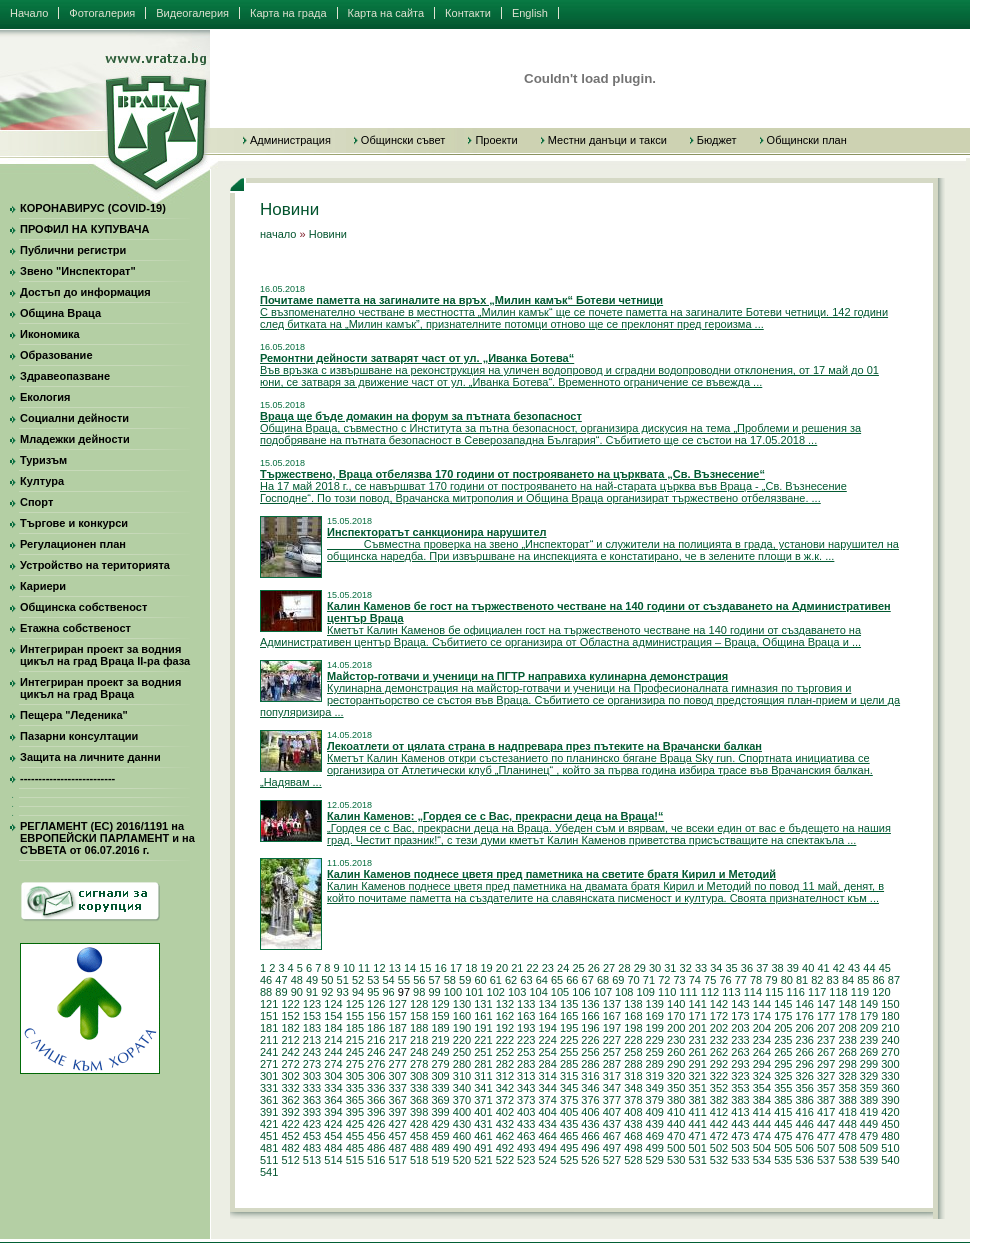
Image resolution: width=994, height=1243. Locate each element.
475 (783, 1136)
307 (398, 1076)
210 (890, 1028)
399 (440, 1112)
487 (398, 1148)
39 (793, 968)
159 (440, 1016)
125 (355, 1004)
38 (777, 968)
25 (578, 968)
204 (762, 1028)
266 (805, 1052)
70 (634, 980)
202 (719, 1028)
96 (389, 992)
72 (664, 980)
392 (290, 1112)
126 (376, 1004)
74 (695, 980)
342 (505, 1088)
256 (590, 1052)
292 (719, 1064)
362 (290, 1100)
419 (869, 1112)
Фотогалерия (102, 13)
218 (419, 1040)
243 (312, 1052)
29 (640, 968)
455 (355, 1136)
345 (569, 1088)
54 (389, 980)
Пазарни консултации (79, 736)
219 (440, 1040)
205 (783, 1028)
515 (355, 1160)
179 (869, 1016)
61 (496, 980)
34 (716, 968)
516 (376, 1160)
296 (805, 1064)
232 (719, 1040)
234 (762, 1040)
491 (483, 1148)
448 (847, 1124)
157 (398, 1016)
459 (440, 1136)
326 (805, 1076)
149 (869, 1004)
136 (590, 1004)
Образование (56, 355)
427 (398, 1124)
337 (398, 1088)
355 (783, 1088)
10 (349, 968)
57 (434, 980)
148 (847, 1004)
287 (612, 1064)
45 (885, 968)
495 (569, 1148)
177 (826, 1016)
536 (805, 1160)
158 (419, 1016)
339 (440, 1088)
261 (697, 1052)
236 (805, 1040)
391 (269, 1112)
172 (719, 1016)
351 (697, 1088)
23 (548, 968)
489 (440, 1148)
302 (290, 1076)
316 (590, 1076)
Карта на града (288, 13)
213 (312, 1040)
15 (425, 968)
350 (676, 1088)
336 (376, 1088)
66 (572, 980)
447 (826, 1124)
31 (670, 968)
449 (869, 1124)
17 (456, 968)
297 (826, 1064)
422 (290, 1124)
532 (719, 1160)
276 (376, 1064)
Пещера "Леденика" (74, 715)
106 (581, 992)
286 (590, 1064)
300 (890, 1064)
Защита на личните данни (90, 757)
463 (526, 1136)
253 (526, 1052)
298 (847, 1064)
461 (483, 1136)
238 (847, 1040)
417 (826, 1112)
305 (355, 1076)
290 (676, 1064)
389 (869, 1100)
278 (419, 1064)
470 (676, 1136)
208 (847, 1028)
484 (333, 1148)
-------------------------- (67, 778)
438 (633, 1124)
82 (817, 980)
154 (333, 1016)
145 (783, 1004)
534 (762, 1160)
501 (697, 1148)
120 (881, 992)
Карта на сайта (386, 13)
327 (826, 1076)
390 (890, 1100)
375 (569, 1100)
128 (419, 1004)
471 (697, 1136)
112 (710, 992)
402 (505, 1112)
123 (312, 1004)
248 (419, 1052)
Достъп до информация (85, 292)
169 (655, 1016)
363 (312, 1100)
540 (890, 1160)
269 (869, 1052)
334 (333, 1088)
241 (269, 1052)
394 (333, 1112)
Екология (45, 397)
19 (487, 968)
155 (355, 1016)
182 (290, 1028)
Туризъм (43, 460)
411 (697, 1112)
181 (269, 1028)
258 (633, 1052)
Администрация (290, 140)
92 (327, 992)
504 (762, 1148)
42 (839, 968)
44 (869, 968)
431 (483, 1124)
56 (419, 980)
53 (373, 980)
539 (869, 1160)
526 (590, 1160)
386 (805, 1100)
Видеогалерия (192, 13)
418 (847, 1112)
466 (590, 1136)
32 (686, 968)
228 (633, 1040)
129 (440, 1004)
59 (465, 980)
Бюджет (717, 140)
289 (655, 1064)
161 (483, 1016)
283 (526, 1064)
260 (676, 1052)
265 (783, 1052)
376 (590, 1100)
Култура (42, 481)
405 (569, 1112)
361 (269, 1100)
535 (783, 1160)
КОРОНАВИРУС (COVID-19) (93, 208)
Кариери (43, 586)
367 (398, 1100)
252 (505, 1052)
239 (869, 1040)
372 (505, 1100)
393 (312, 1112)
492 (505, 1148)
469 (655, 1136)
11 (364, 968)
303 (312, 1076)
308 (419, 1076)
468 (633, 1136)
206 (805, 1028)
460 (462, 1136)
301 (269, 1076)
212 (290, 1040)
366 (376, 1100)
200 (676, 1028)
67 (588, 980)
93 (343, 992)
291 (697, 1064)
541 (269, 1172)
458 (419, 1136)
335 (355, 1088)
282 (505, 1064)
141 (697, 1004)
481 (269, 1148)
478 (847, 1136)
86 (879, 980)
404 (547, 1112)
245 (355, 1052)
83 (833, 980)
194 (547, 1028)
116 (795, 992)
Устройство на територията (95, 565)
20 (502, 968)
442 (719, 1124)
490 (462, 1148)
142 (719, 1004)
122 (290, 1004)
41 (823, 968)
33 (701, 968)
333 (312, 1088)
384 (762, 1100)
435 (569, 1124)
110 (667, 992)
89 (281, 992)
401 (483, 1112)
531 (697, 1160)
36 (747, 968)
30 (655, 968)
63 (526, 980)
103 (517, 992)
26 (594, 968)
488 (419, 1148)
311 (483, 1076)
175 (783, 1016)
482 (290, 1148)
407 (612, 1112)
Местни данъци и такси (607, 140)
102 (496, 992)
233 (740, 1040)
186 (376, 1028)
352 (719, 1088)
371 (483, 1100)
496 (590, 1148)
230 (676, 1040)
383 (740, 1100)
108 (624, 992)
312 (505, 1076)
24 (563, 968)
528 (633, 1160)
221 (483, 1040)
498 (633, 1148)
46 (266, 980)
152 (290, 1016)
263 (740, 1052)
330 (890, 1076)
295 (783, 1064)
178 (847, 1016)
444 (762, 1124)
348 (633, 1088)
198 (633, 1028)
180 (890, 1016)
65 (557, 980)
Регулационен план (73, 544)
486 (376, 1148)
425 (355, 1124)
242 (290, 1052)
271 (269, 1064)
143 (740, 1004)
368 (419, 1100)
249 (440, 1052)
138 (633, 1004)
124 (333, 1004)
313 (526, 1076)
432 (505, 1124)
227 (612, 1040)
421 (269, 1124)
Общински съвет (403, 140)
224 (547, 1040)
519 (440, 1160)
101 (474, 992)
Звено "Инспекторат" (78, 271)
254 (547, 1052)
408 (633, 1112)
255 (569, 1052)
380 (676, 1100)
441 (697, 1124)
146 (805, 1004)
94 (358, 992)
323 (740, 1076)
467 (612, 1136)
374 (547, 1100)
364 (333, 1100)
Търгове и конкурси (74, 523)
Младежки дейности (75, 439)
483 (312, 1148)
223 (526, 1040)
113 (731, 992)
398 (419, 1112)
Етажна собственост (75, 628)
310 (462, 1076)
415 (783, 1112)
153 (312, 1016)
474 (762, 1136)
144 (762, 1004)
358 (847, 1088)
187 (398, 1028)
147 (826, 1004)
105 (560, 992)
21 (517, 968)
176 (805, 1016)
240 (890, 1040)
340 (462, 1088)
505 (783, 1148)
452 (290, 1136)
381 (697, 1100)
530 (676, 1160)
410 (676, 1112)
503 (740, 1148)
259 (655, 1052)
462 (505, 1136)
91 (312, 992)
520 (462, 1160)
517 (398, 1160)
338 (419, 1088)
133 (526, 1004)
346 (590, 1088)
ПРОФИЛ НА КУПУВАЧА (84, 229)
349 (655, 1088)
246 (376, 1052)
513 (312, 1160)
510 (890, 1148)
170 (676, 1016)
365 (355, 1100)
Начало (29, 13)
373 (526, 1100)
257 (612, 1052)
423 (312, 1124)
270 (890, 1052)
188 (419, 1028)
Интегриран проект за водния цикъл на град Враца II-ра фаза (105, 655)
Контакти (468, 13)
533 (740, 1160)
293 (740, 1064)
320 (676, 1076)
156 (376, 1016)
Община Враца (60, 313)
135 (569, 1004)
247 (398, 1052)
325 (783, 1076)
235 (783, 1040)
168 (633, 1016)
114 (753, 992)
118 (838, 992)
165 (569, 1016)
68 (603, 980)
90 (297, 992)
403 (526, 1112)
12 (379, 968)
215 (355, 1040)
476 (805, 1136)
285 (569, 1064)
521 (483, 1160)
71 (649, 980)
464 (547, 1136)
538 (847, 1160)
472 (719, 1136)
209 (869, 1028)
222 (505, 1040)
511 (269, 1160)
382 (719, 1100)
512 (290, 1160)
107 (603, 992)
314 (547, 1076)
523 (526, 1160)
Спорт (36, 502)
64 (542, 980)
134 (547, 1004)
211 (269, 1040)
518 (419, 1160)
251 (483, 1052)
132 (505, 1004)
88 (266, 992)
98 (419, 992)
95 (373, 992)
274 (333, 1064)
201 (697, 1028)
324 (762, 1076)
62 (511, 980)
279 (440, 1064)
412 (719, 1112)
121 (269, 1004)
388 (847, 1100)
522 (505, 1160)
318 (633, 1076)
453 (312, 1136)
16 (441, 968)
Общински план (807, 140)
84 (848, 980)
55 (404, 980)
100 (453, 992)
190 (462, 1028)
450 (890, 1124)
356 (805, 1088)
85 (863, 980)
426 (376, 1124)
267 (826, 1052)
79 (771, 980)
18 (471, 968)
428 (419, 1124)
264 (762, 1052)
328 (847, 1076)
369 (440, 1100)
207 (826, 1028)
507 (826, 1148)
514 (333, 1160)
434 (547, 1124)
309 (440, 1076)
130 (462, 1004)
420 (890, 1112)
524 (547, 1160)
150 (890, 1004)
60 (480, 980)
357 (826, 1088)
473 (740, 1136)
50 (327, 980)
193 (526, 1028)
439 (655, 1124)
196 (590, 1028)
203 (740, 1028)
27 (609, 968)
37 (762, 968)
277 (398, 1064)
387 (826, 1100)
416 (805, 1112)
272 (290, 1064)
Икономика (50, 334)
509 (869, 1148)
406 (590, 1112)
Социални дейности (74, 418)
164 (547, 1016)
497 (612, 1148)
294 (762, 1064)
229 (655, 1040)
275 (355, 1064)
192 (505, 1028)
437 (612, 1124)
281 (483, 1064)
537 (826, 1160)
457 (398, 1136)
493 (526, 1148)
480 (890, 1136)
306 (376, 1076)
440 (676, 1124)
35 (732, 968)
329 (869, 1076)
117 (817, 992)
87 (894, 980)
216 (376, 1040)
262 (719, 1052)
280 (462, 1064)
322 (719, 1076)
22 (532, 968)
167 (612, 1016)
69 (618, 980)
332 (290, 1088)
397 (398, 1112)
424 (333, 1124)
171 (697, 1016)
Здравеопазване (65, 376)
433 (526, 1124)
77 (741, 980)
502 (719, 1148)
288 (633, 1064)
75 (710, 980)
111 (688, 992)
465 (569, 1136)
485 (355, 1148)
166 (590, 1016)
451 (269, 1136)
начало (278, 234)
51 (343, 980)
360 (890, 1088)
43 (854, 968)
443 (740, 1124)
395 (355, 1112)
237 (826, 1040)
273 (312, 1064)
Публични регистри (73, 250)
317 (612, 1076)
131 (483, 1004)
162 (505, 1016)
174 (762, 1016)
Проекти (496, 140)
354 (762, 1088)
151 (269, 1016)
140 (676, 1004)
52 (358, 980)
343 (526, 1088)
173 (740, 1016)
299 (869, 1064)
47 (281, 980)
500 (676, 1148)
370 (462, 1100)
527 (612, 1160)
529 (655, 1160)
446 (805, 1124)
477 (826, 1136)
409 (655, 1112)
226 (590, 1040)
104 (538, 992)
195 (569, 1028)
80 (787, 980)
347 (612, 1088)
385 (783, 1100)
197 (612, 1028)
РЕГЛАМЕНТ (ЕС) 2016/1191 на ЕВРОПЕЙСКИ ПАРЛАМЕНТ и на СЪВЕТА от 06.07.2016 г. (107, 838)
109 (646, 992)
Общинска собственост (83, 607)
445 (783, 1124)
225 (569, 1040)
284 (547, 1064)
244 (333, 1052)
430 (462, 1124)
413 (740, 1112)
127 (398, 1004)
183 (312, 1028)
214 (333, 1040)
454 (333, 1136)
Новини (328, 234)
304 (333, 1076)
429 (440, 1124)
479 (869, 1136)
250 (462, 1052)
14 (410, 968)
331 (269, 1088)
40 (808, 968)
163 (526, 1016)
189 (440, 1028)
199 (655, 1028)
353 (740, 1088)
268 (847, 1052)
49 (312, 980)
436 (590, 1124)
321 (697, 1076)
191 (483, 1028)
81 (802, 980)
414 (762, 1112)
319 (655, 1076)
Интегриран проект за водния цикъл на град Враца (100, 688)
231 (697, 1040)
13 (395, 968)
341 (483, 1088)
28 (624, 968)
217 (398, 1040)
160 (462, 1016)
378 (633, 1100)
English (530, 13)
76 (725, 980)
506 (805, 1148)
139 (655, 1004)
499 (655, 1148)
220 (462, 1040)
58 (450, 980)
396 (376, 1112)
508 (847, 1148)
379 (655, 1100)
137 (612, 1004)
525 (569, 1160)
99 (434, 992)
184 (333, 1028)
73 (679, 980)
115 (774, 992)
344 (547, 1088)
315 (569, 1076)
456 (376, 1136)
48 (297, 980)
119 (860, 992)
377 (612, 1100)
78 (756, 980)
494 (547, 1148)
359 (869, 1088)
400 (462, 1112)
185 (355, 1028)
